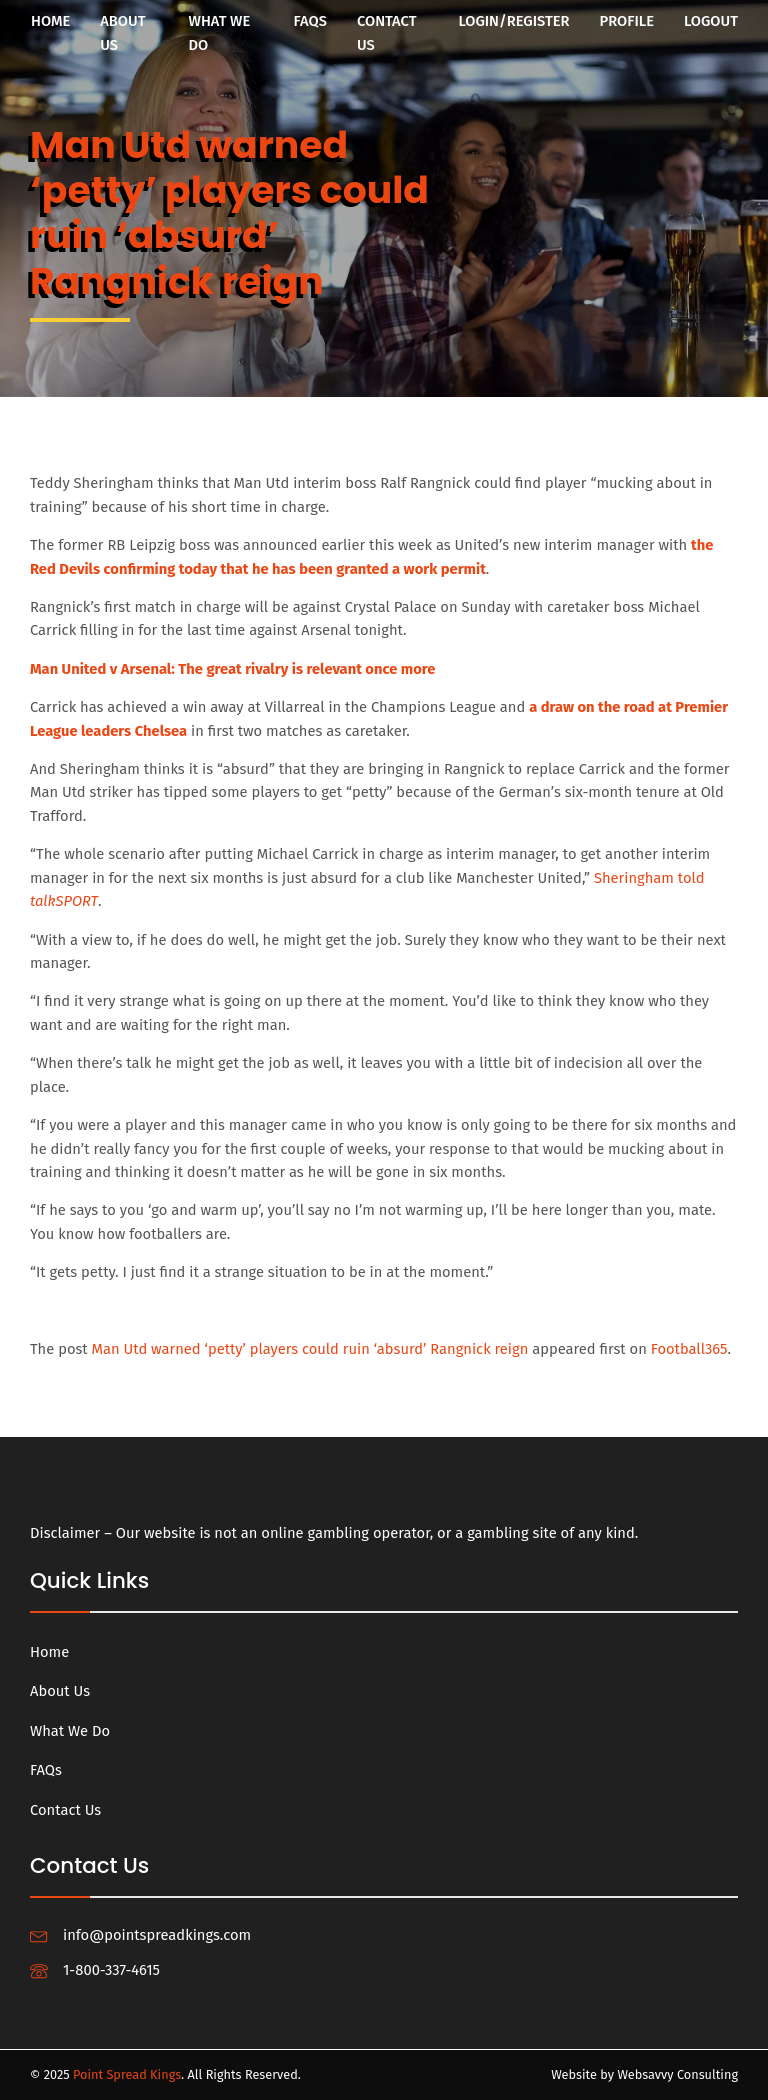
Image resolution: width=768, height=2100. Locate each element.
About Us (122, 33)
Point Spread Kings (127, 2074)
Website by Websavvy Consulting (644, 2074)
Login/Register (513, 21)
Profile (627, 21)
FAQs (310, 21)
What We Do (220, 33)
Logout (711, 21)
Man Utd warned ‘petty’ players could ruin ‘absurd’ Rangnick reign (310, 1349)
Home (50, 21)
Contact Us (387, 33)
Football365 (689, 1349)
